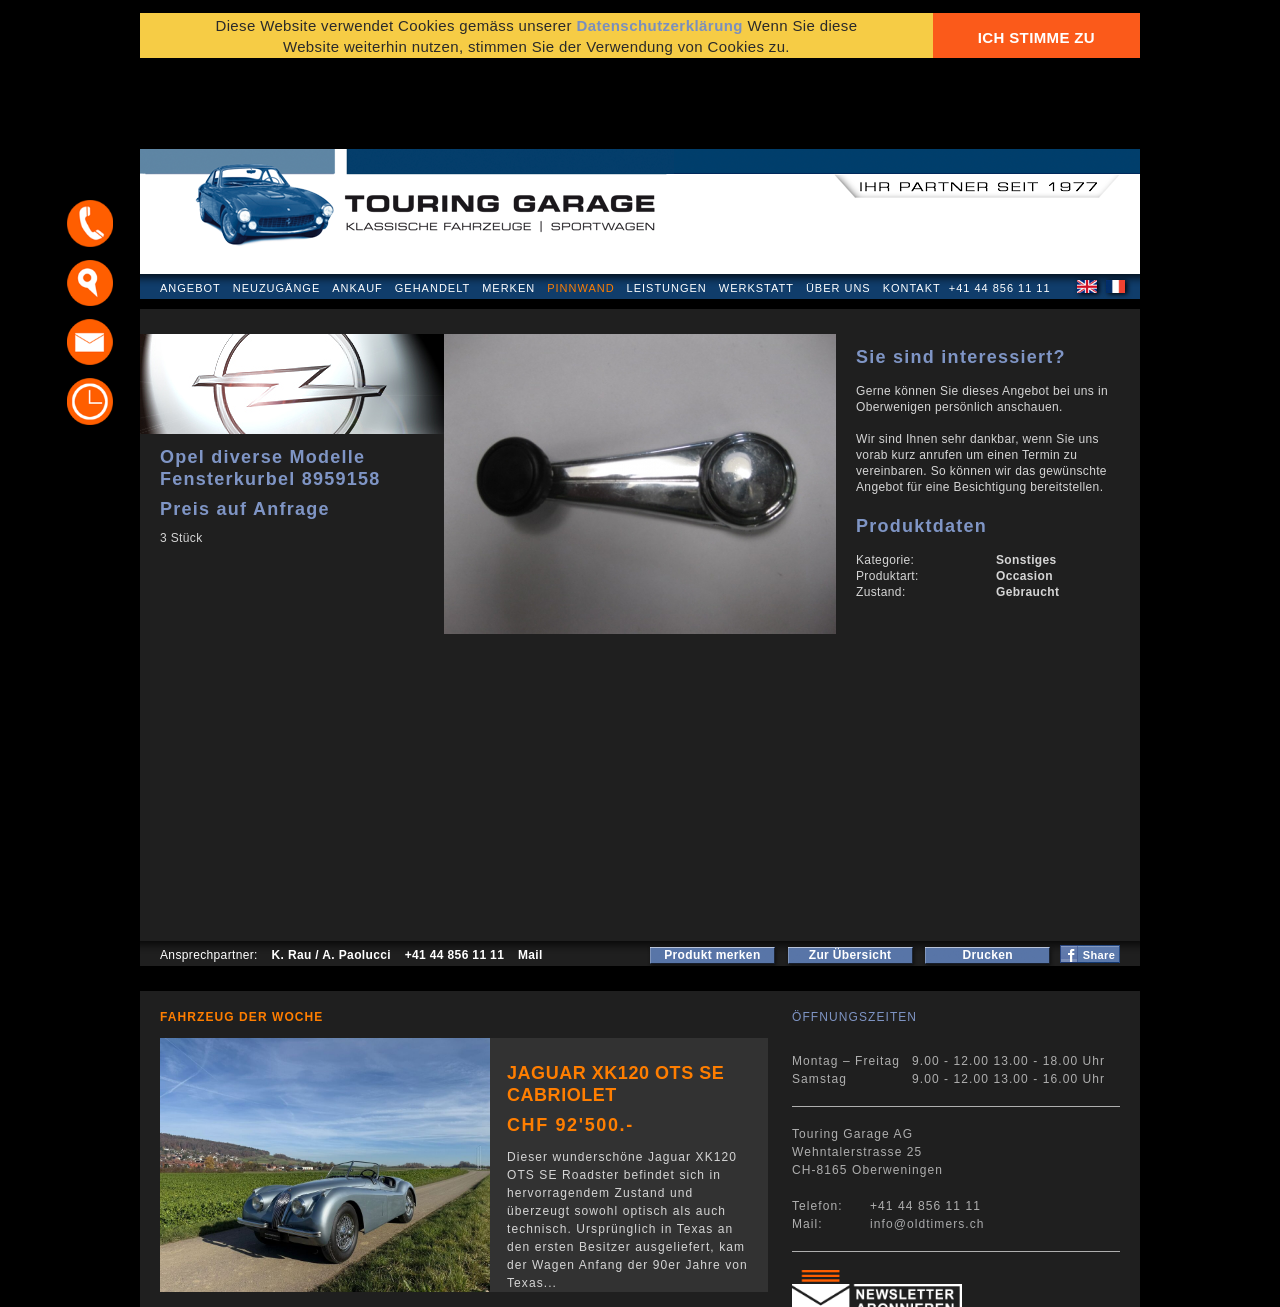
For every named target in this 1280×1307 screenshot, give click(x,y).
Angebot (190, 204)
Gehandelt (432, 204)
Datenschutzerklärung (237, 1281)
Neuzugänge (277, 204)
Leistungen (667, 204)
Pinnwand (580, 204)
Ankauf (357, 204)
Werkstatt (756, 204)
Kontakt (912, 204)
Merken (508, 204)
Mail (530, 871)
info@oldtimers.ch (927, 1140)
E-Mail (951, 1281)
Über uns (838, 204)
